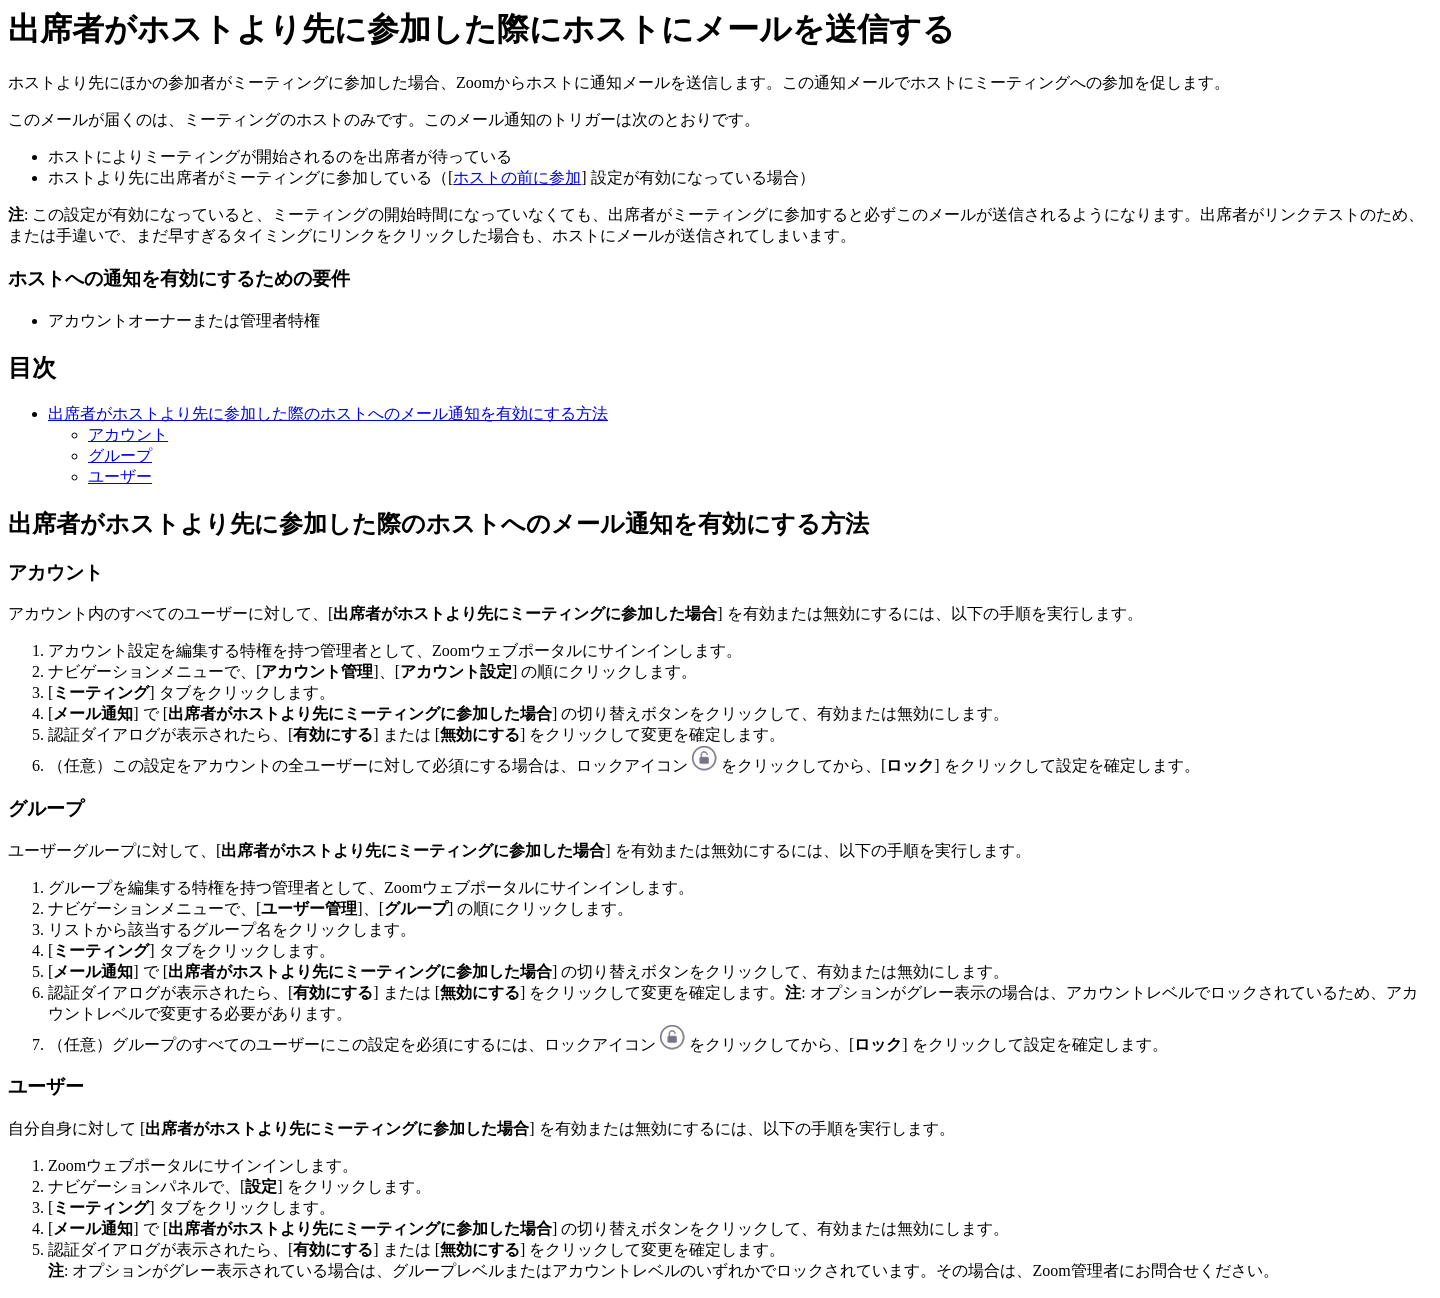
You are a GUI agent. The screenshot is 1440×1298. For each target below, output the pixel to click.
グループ (120, 455)
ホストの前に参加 (517, 177)
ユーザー (120, 476)
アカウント (128, 434)
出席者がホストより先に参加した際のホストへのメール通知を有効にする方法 (328, 413)
